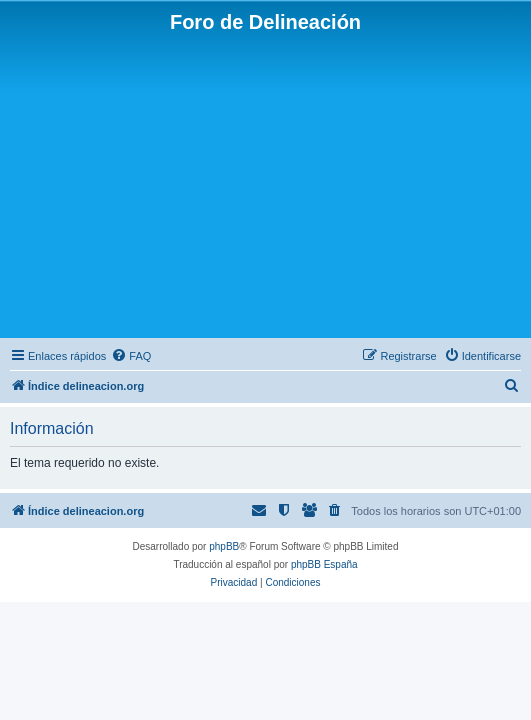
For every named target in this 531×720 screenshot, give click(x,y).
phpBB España (324, 564)
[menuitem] (131, 356)
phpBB (224, 546)
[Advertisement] (265, 184)
